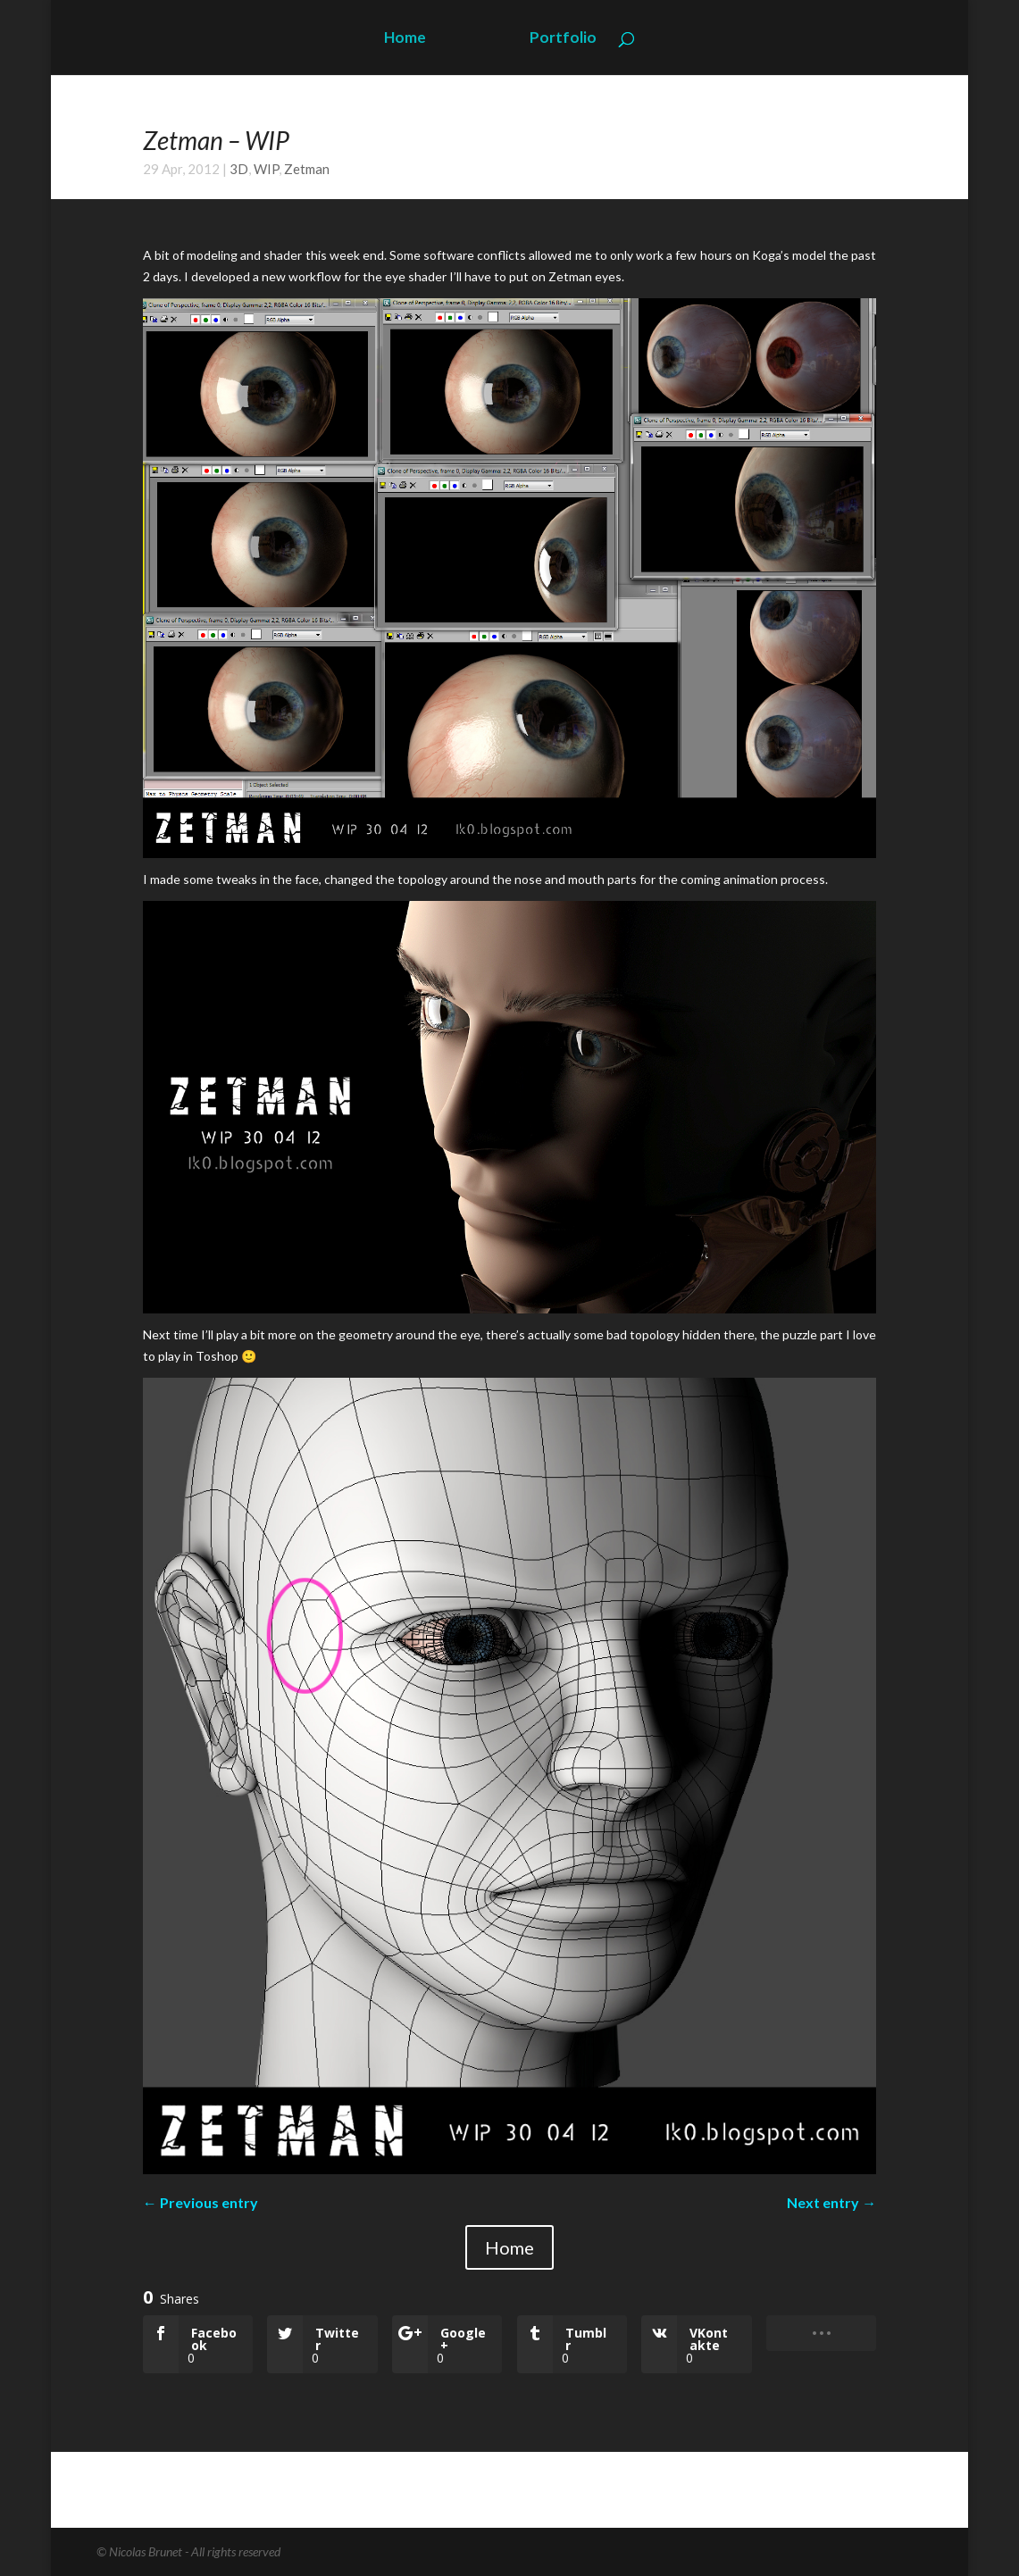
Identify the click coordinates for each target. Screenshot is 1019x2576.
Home (405, 38)
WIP (266, 169)
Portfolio (563, 38)
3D (239, 169)
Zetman (307, 169)
